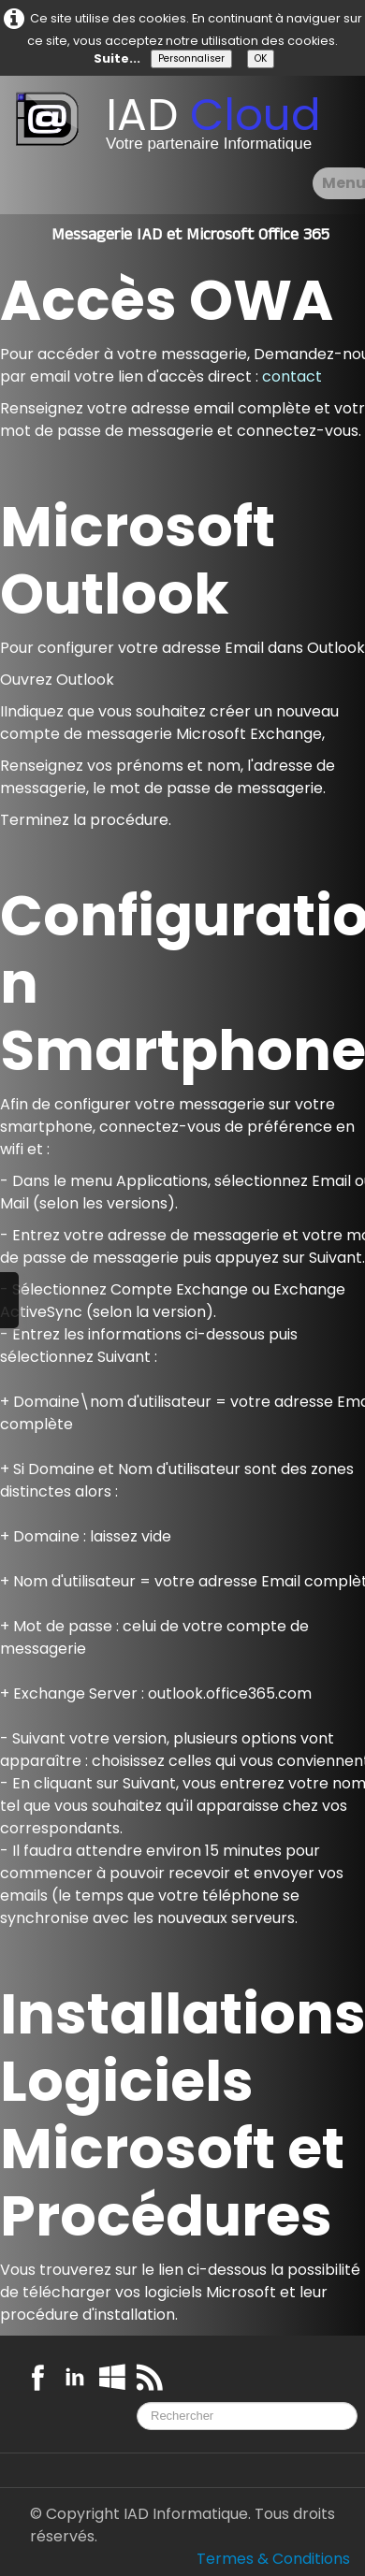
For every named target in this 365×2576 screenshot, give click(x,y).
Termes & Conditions (273, 2558)
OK (261, 58)
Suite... (117, 58)
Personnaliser (191, 58)
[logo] (175, 127)
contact (292, 376)
